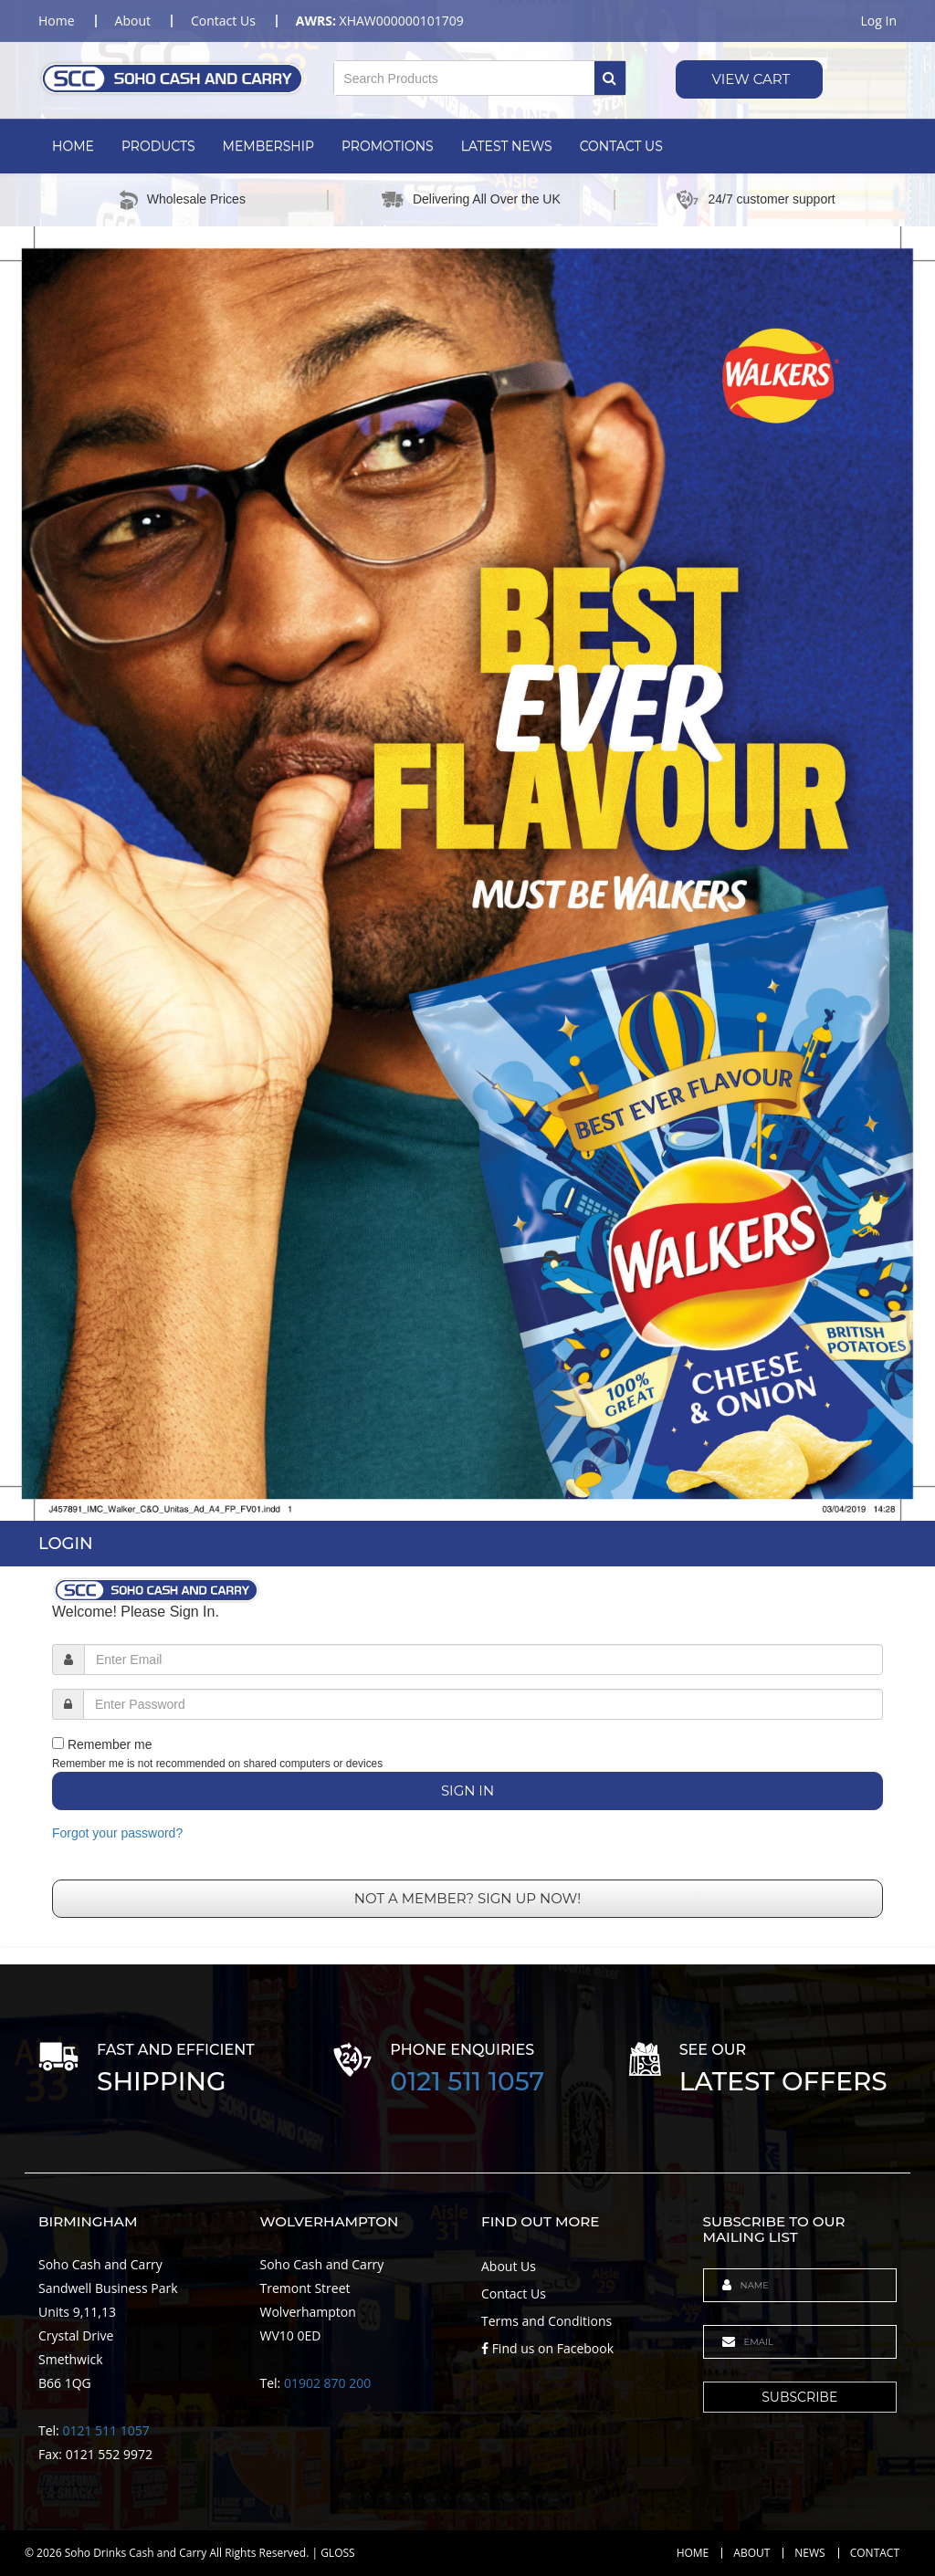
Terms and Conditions (546, 2321)
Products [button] (158, 146)
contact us (223, 21)
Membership (268, 146)
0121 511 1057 (467, 2081)
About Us (508, 2266)
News (809, 2553)
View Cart (750, 79)
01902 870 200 (327, 2383)
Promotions (387, 146)
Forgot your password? (117, 1833)
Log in (879, 21)
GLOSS (337, 2552)
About (751, 2553)
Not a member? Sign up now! (467, 1898)
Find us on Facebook (547, 2348)
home (56, 21)
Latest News (506, 146)
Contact (874, 2553)
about (133, 21)
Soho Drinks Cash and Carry (136, 2552)
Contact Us (621, 146)
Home (73, 146)
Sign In (467, 1790)
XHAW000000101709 (380, 21)
